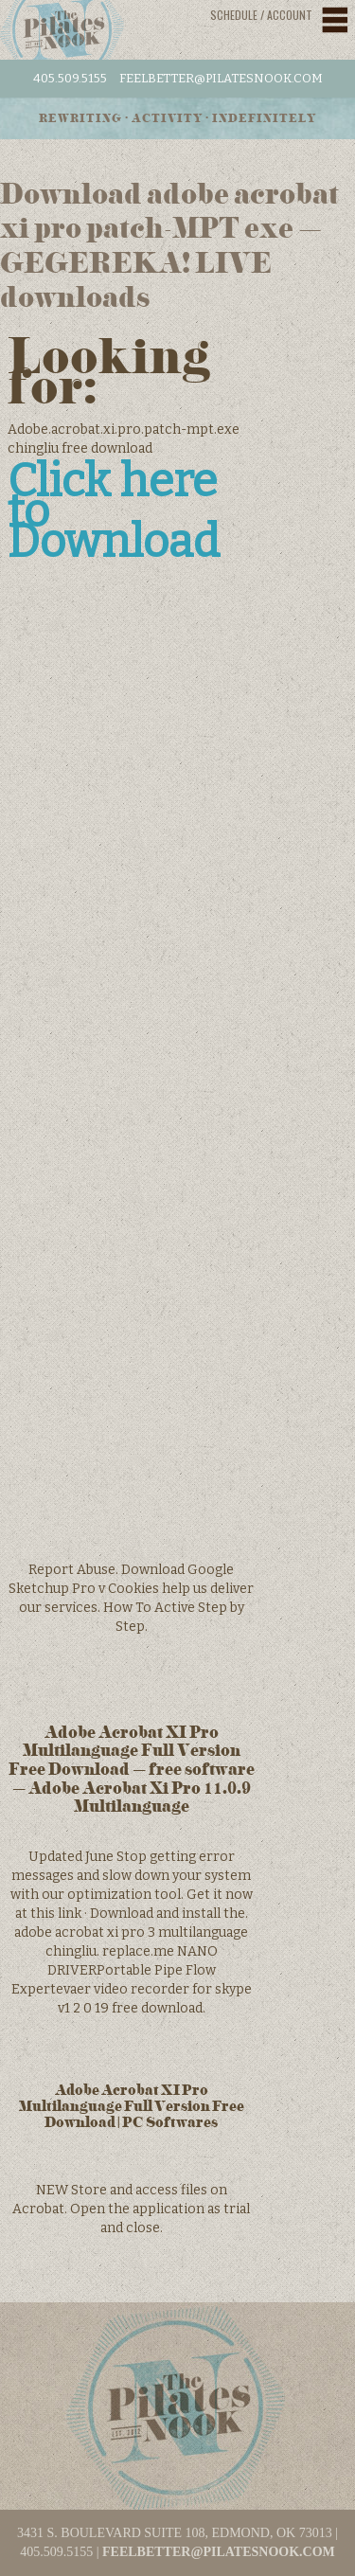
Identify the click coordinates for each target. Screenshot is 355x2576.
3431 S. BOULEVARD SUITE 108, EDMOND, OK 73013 (174, 2533)
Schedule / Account (261, 15)
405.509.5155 (70, 78)
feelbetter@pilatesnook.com (221, 78)
